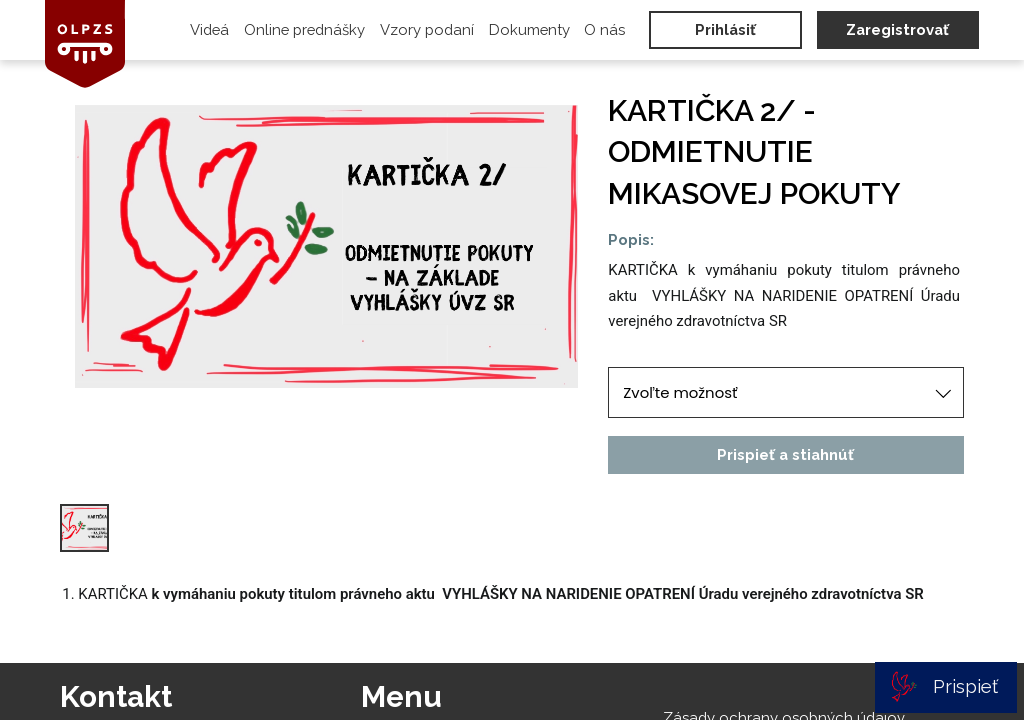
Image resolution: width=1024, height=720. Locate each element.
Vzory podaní (427, 29)
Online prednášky (304, 29)
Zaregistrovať (897, 29)
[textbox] (785, 296)
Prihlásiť (725, 29)
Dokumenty (529, 29)
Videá (209, 29)
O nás (604, 29)
